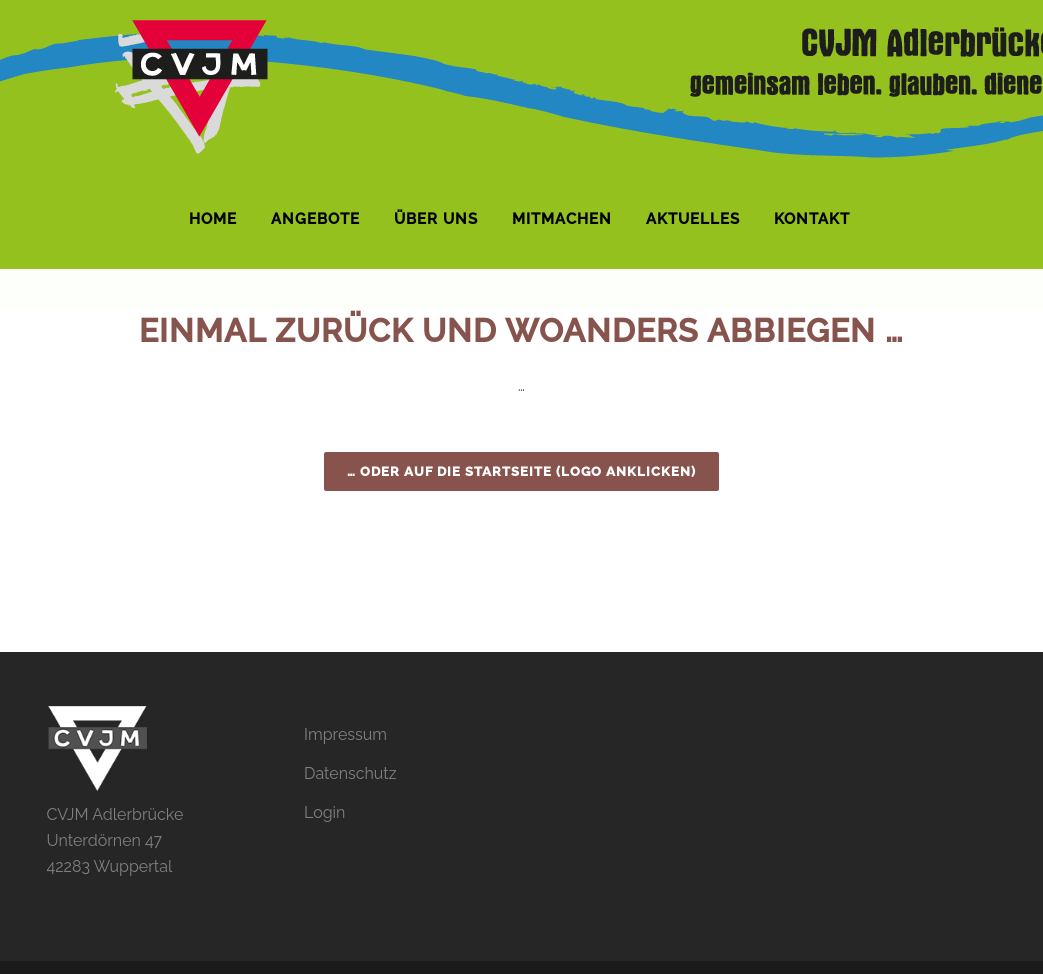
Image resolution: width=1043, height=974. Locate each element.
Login (324, 812)
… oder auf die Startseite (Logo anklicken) (521, 471)
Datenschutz (350, 773)
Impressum (345, 734)
